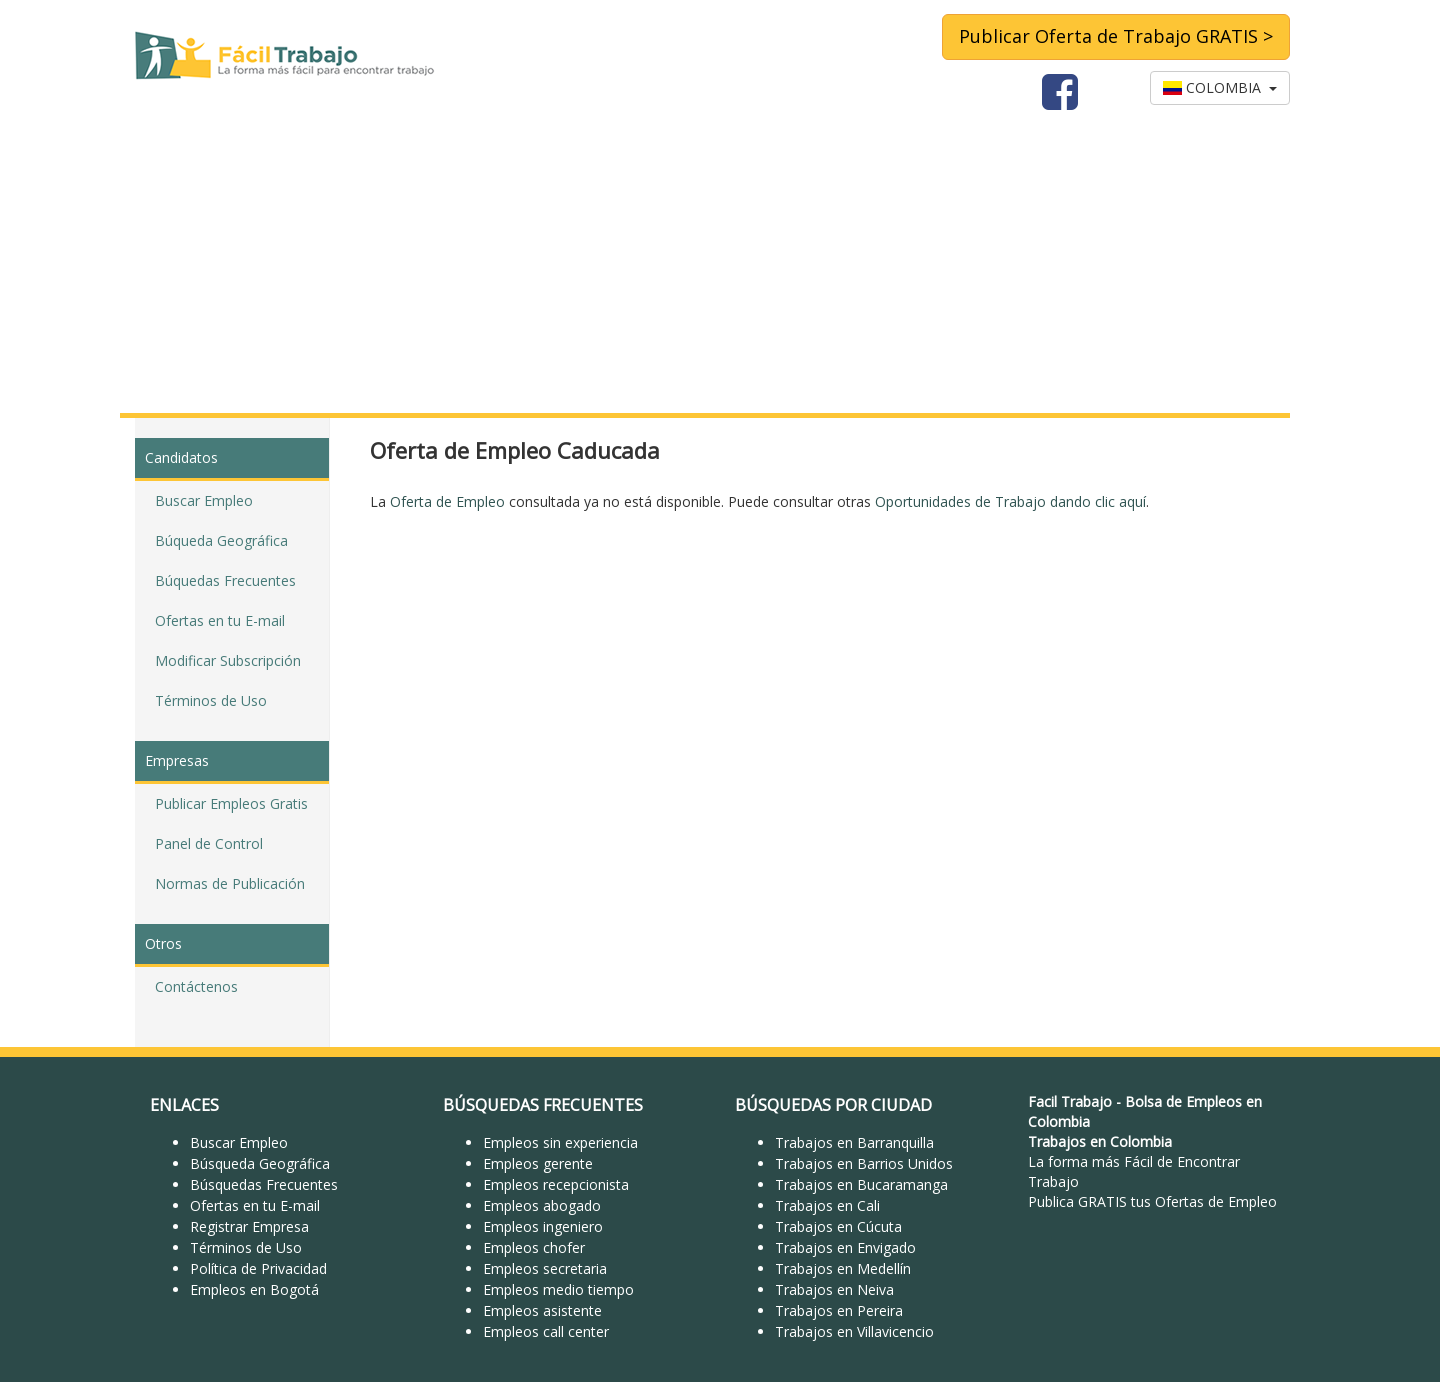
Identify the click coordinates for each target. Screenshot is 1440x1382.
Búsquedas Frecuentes (264, 1184)
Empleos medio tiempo (558, 1289)
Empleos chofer (534, 1247)
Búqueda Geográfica (221, 540)
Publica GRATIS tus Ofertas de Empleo (1152, 1201)
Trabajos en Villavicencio (854, 1331)
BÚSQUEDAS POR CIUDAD (833, 1105)
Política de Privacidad (258, 1268)
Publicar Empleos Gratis (231, 803)
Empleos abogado (542, 1205)
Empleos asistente (542, 1310)
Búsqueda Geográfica (260, 1163)
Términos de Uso (211, 700)
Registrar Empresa (249, 1226)
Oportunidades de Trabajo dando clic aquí (1010, 501)
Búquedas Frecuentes (225, 580)
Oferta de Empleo (447, 501)
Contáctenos (196, 986)
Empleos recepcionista (556, 1184)
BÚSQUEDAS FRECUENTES (543, 1105)
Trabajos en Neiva (834, 1289)
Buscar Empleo (204, 500)
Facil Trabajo (1070, 1101)
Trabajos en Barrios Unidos (864, 1163)
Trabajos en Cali (827, 1205)
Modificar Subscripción (228, 660)
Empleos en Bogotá (254, 1289)
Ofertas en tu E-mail (220, 620)
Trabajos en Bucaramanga (861, 1184)
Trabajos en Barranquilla (854, 1142)
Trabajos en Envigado (845, 1247)
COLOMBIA (1220, 87)
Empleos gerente (538, 1163)
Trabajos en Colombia (1100, 1141)
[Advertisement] (720, 263)
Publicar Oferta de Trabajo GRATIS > (1116, 36)
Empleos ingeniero (543, 1226)
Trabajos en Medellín (843, 1268)
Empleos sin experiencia (560, 1142)
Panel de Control (209, 843)
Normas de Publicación (230, 883)
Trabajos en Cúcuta (838, 1226)
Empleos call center (546, 1331)
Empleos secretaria (545, 1268)
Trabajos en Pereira (839, 1310)
